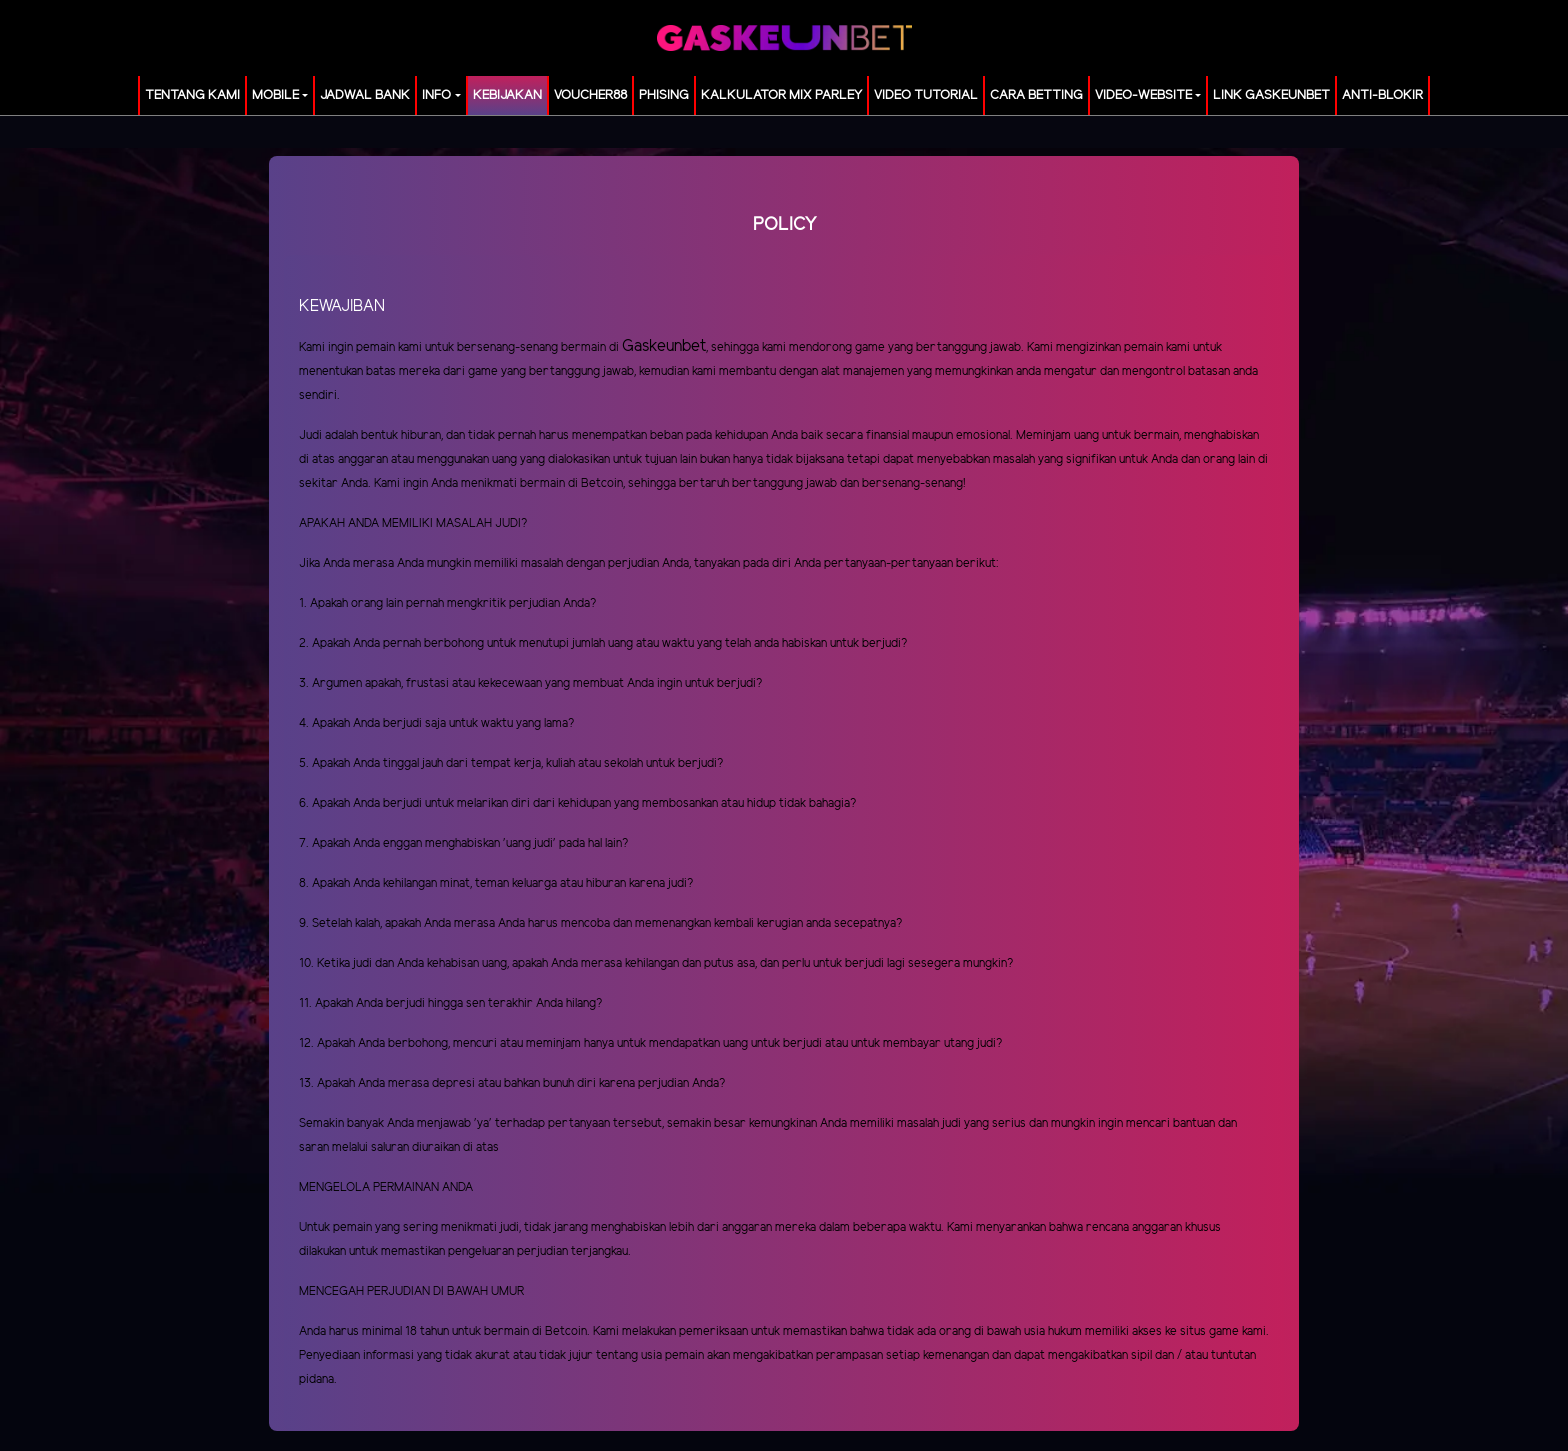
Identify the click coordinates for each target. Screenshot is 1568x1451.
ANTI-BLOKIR (1382, 95)
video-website (1143, 95)
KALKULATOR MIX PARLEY (781, 95)
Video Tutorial (926, 95)
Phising (664, 95)
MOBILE (275, 95)
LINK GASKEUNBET (1271, 95)
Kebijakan (507, 95)
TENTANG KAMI (192, 95)
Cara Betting (1036, 95)
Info (436, 95)
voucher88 (590, 95)
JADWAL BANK (365, 95)
